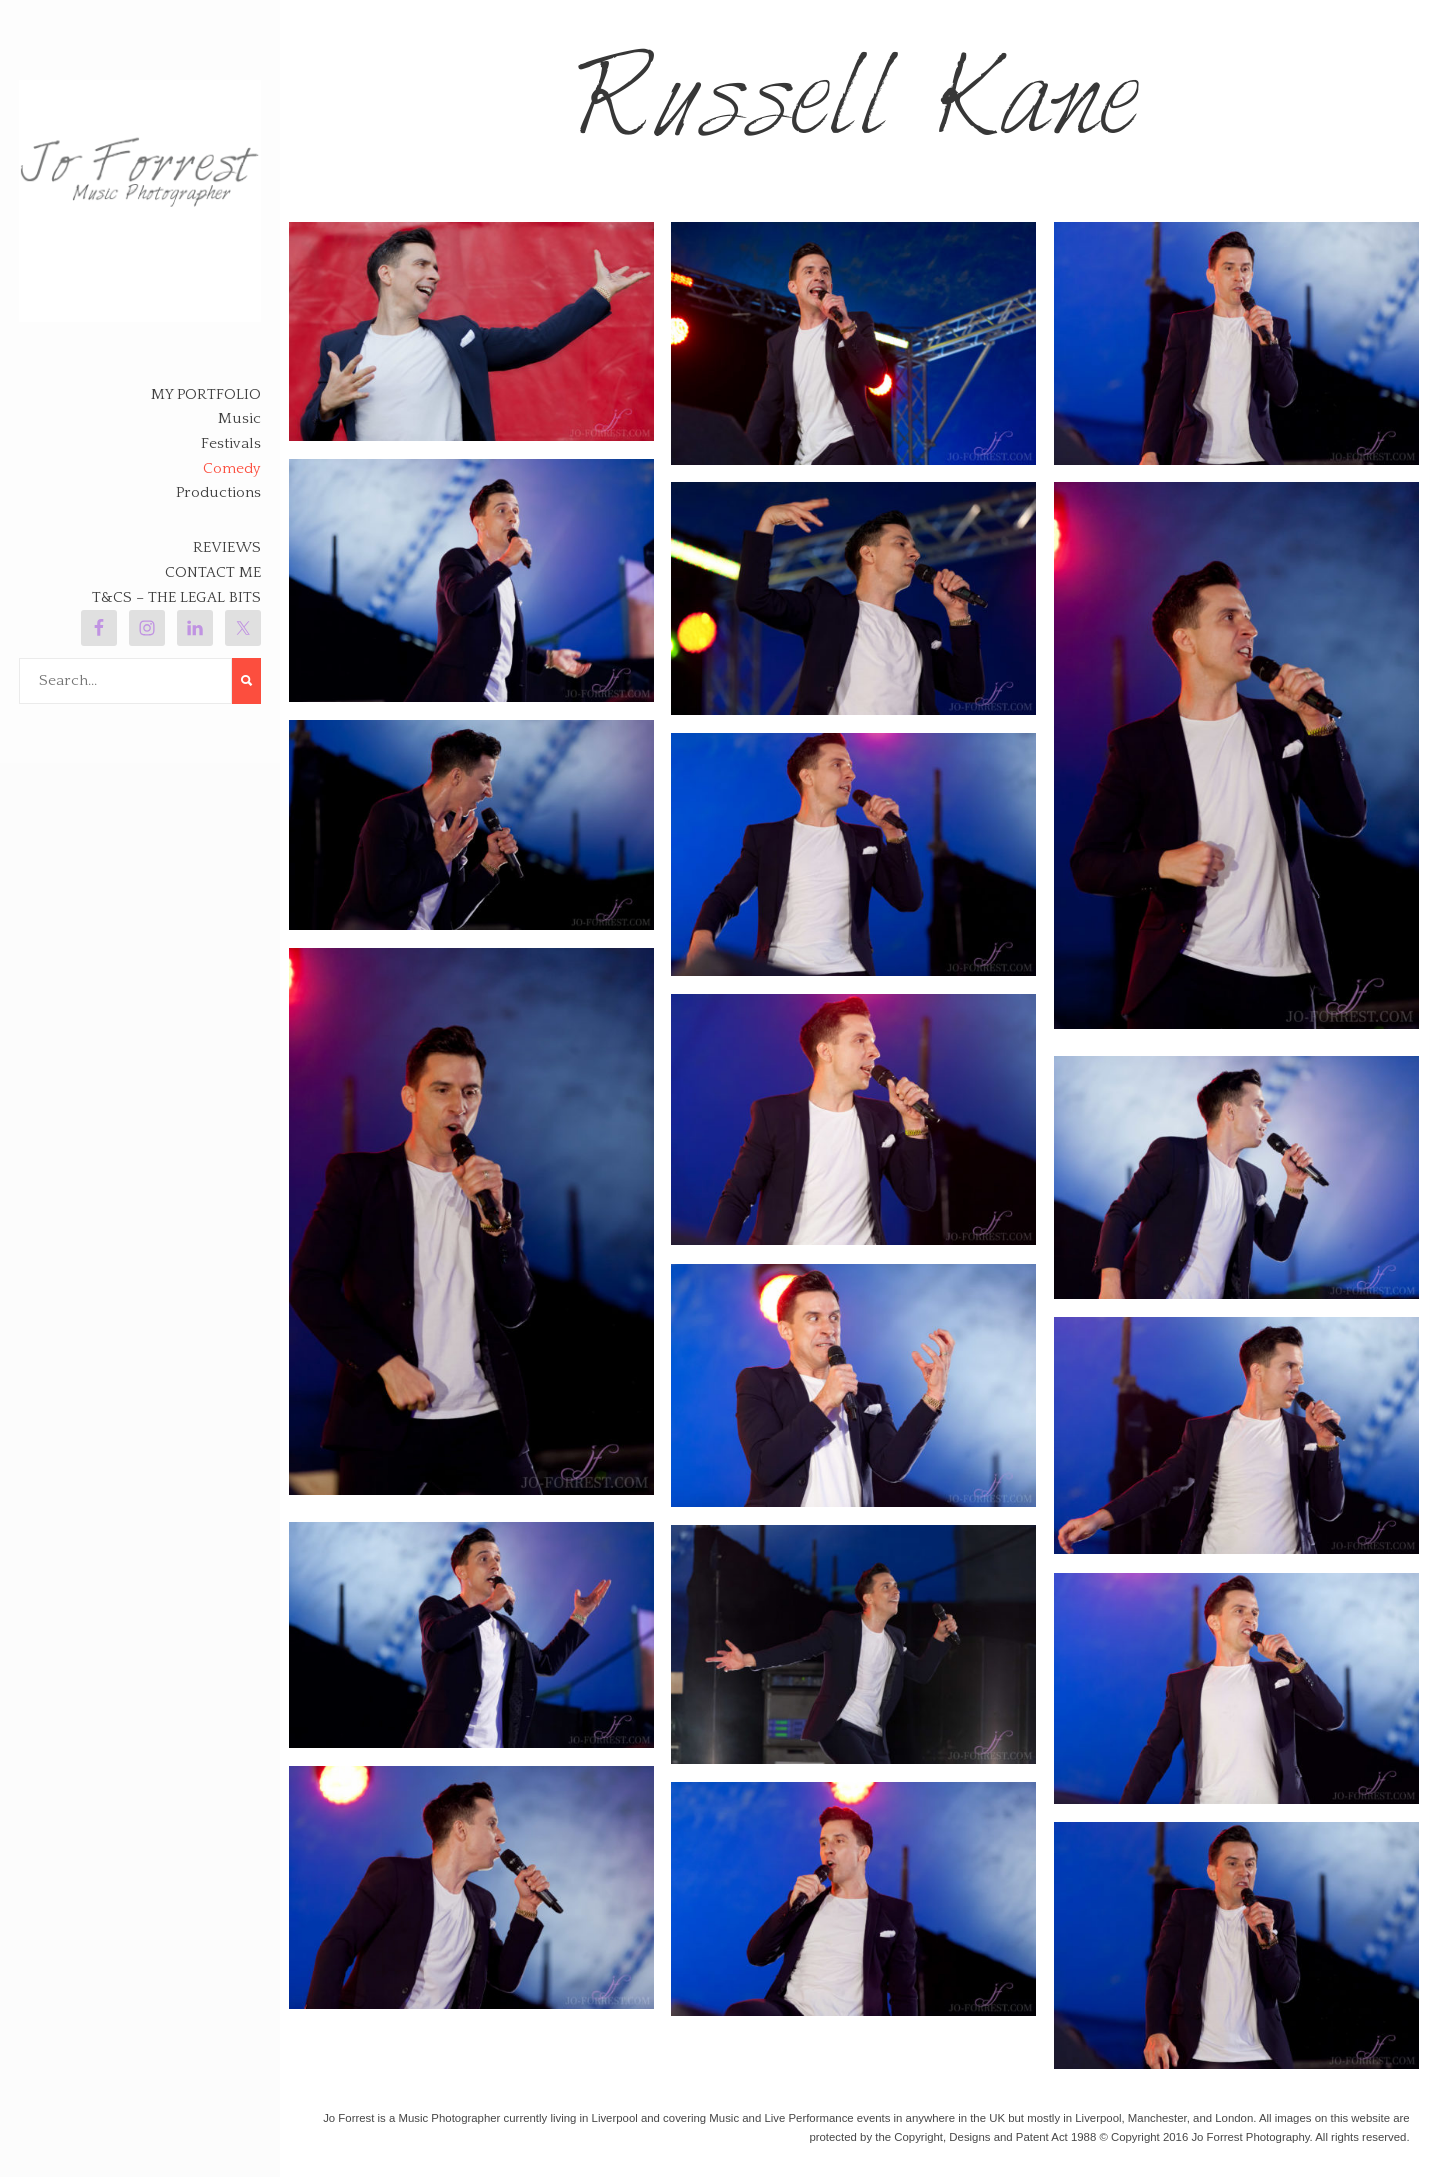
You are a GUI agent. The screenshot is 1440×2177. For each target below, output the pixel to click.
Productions (218, 492)
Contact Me (213, 572)
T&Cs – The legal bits (176, 597)
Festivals (231, 443)
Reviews (227, 547)
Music (239, 418)
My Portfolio (206, 394)
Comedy (232, 468)
